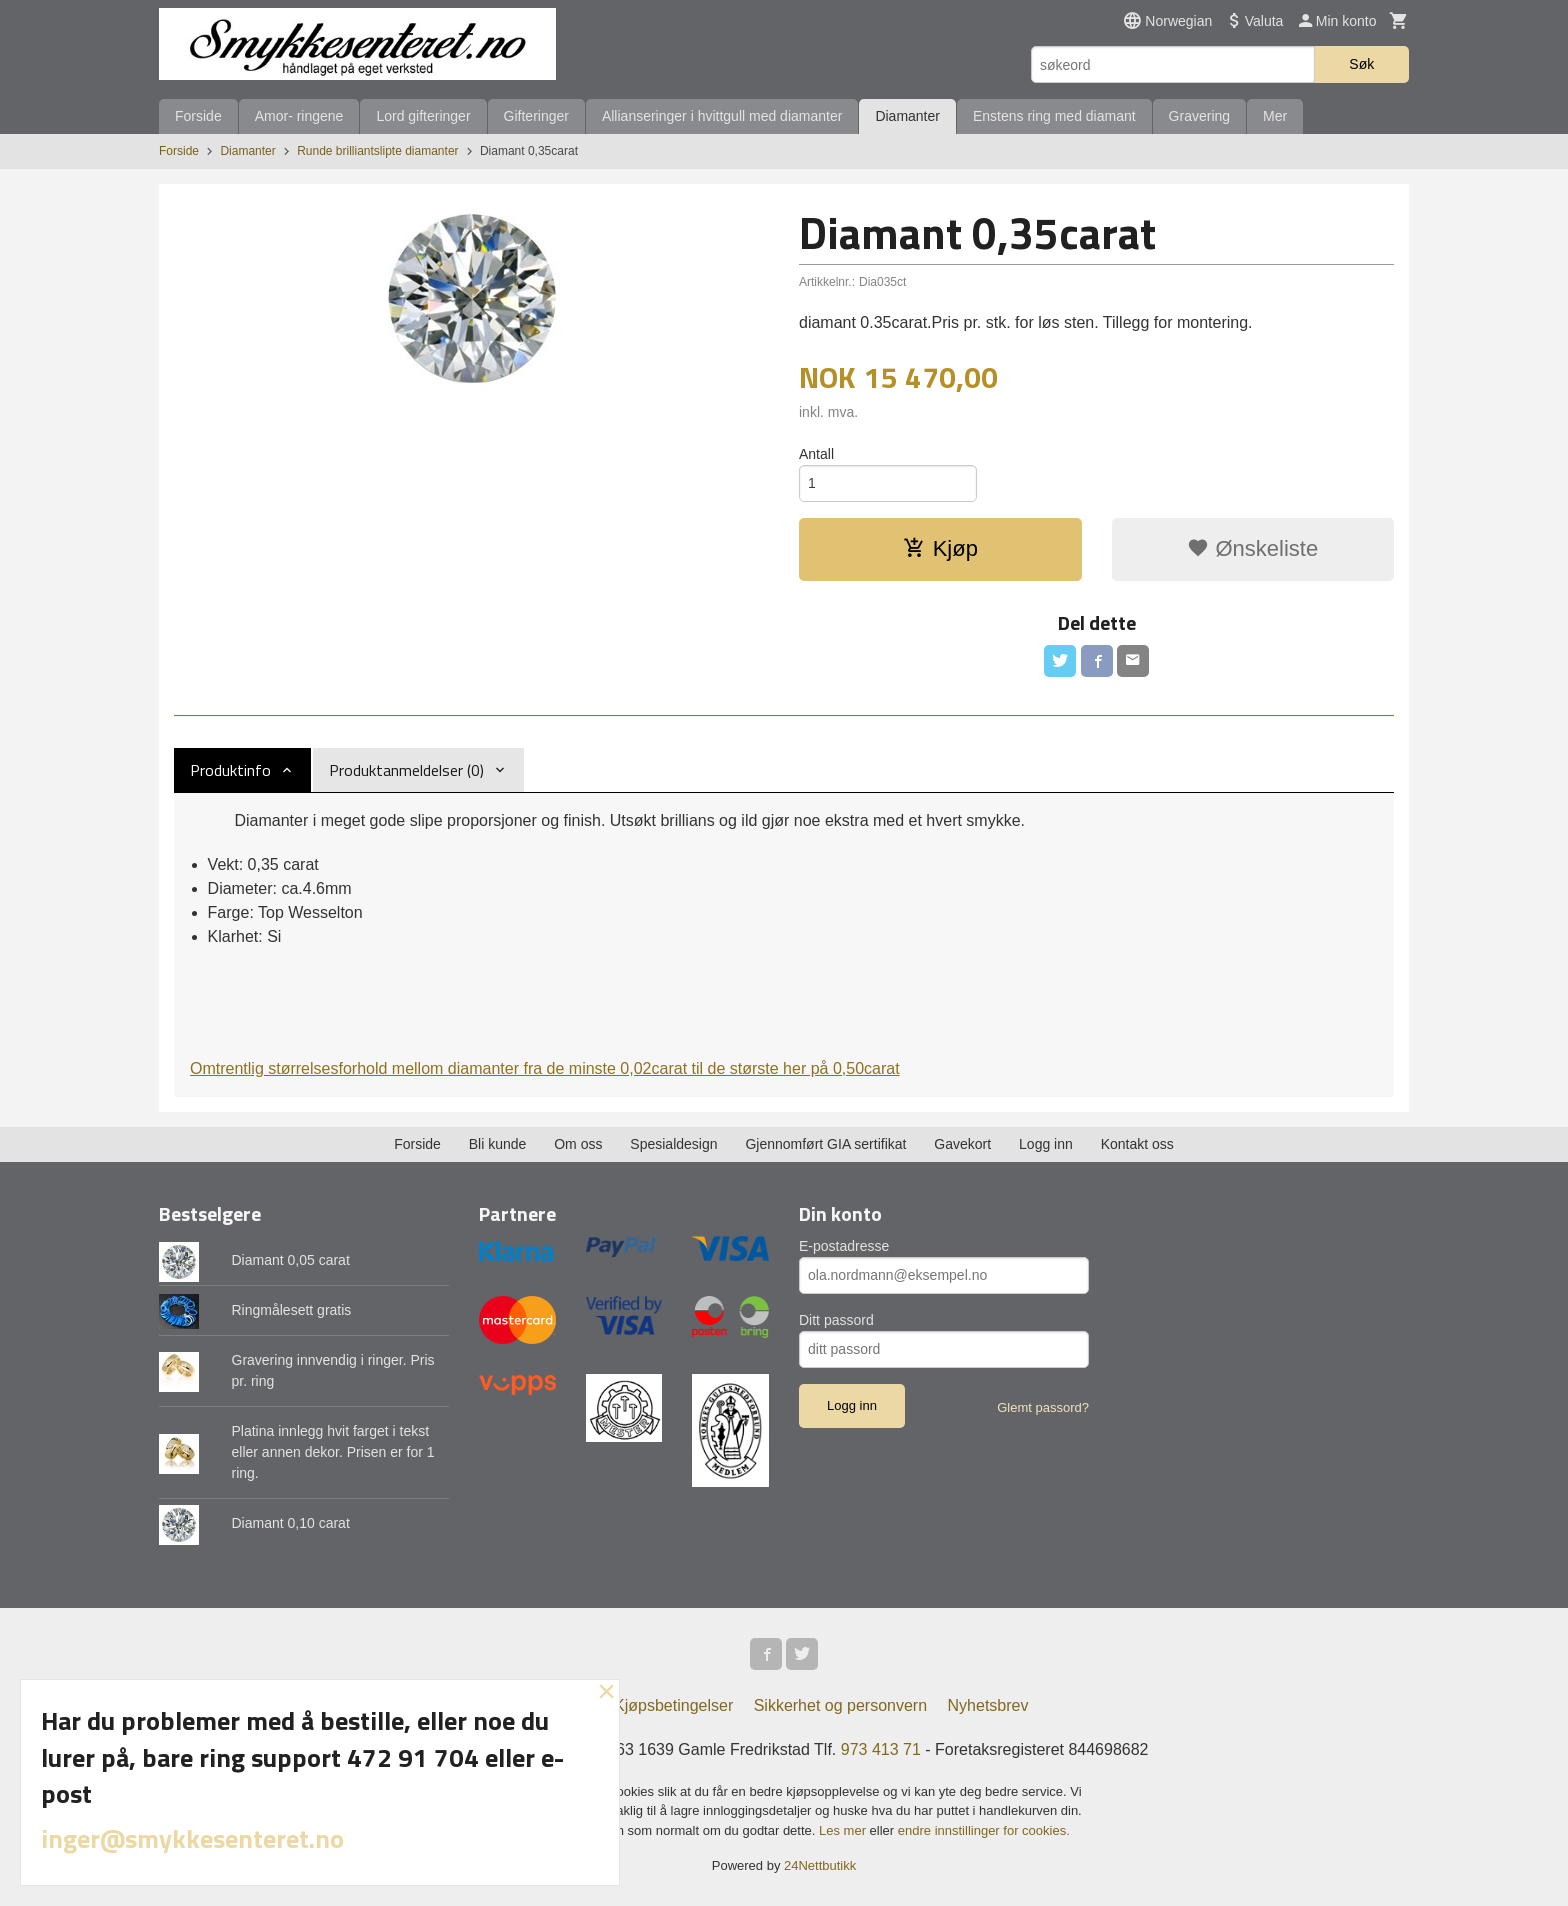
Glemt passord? (1043, 1407)
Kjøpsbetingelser (673, 1705)
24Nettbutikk (820, 1865)
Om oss (578, 1144)
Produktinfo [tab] (230, 770)
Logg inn (1046, 1144)
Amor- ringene (299, 116)
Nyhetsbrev (988, 1705)
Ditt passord (836, 1320)
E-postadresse (844, 1246)
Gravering (1199, 116)
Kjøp (940, 548)
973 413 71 (881, 1749)
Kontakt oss (1137, 1144)
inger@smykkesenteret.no (192, 1838)
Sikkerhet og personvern (840, 1705)
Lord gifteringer (423, 116)
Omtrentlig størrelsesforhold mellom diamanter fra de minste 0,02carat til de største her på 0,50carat (545, 1068)
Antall (816, 454)
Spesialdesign (673, 1144)
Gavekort (962, 1144)
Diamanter (907, 116)
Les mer (844, 1830)
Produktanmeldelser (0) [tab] (406, 770)
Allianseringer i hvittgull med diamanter (722, 116)
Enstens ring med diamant (1054, 116)
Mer (1275, 116)
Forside (198, 116)
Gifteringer (536, 116)
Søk (1361, 64)
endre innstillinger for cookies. (984, 1830)
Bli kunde (498, 1144)
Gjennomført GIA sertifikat (825, 1144)
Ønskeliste (1252, 548)
